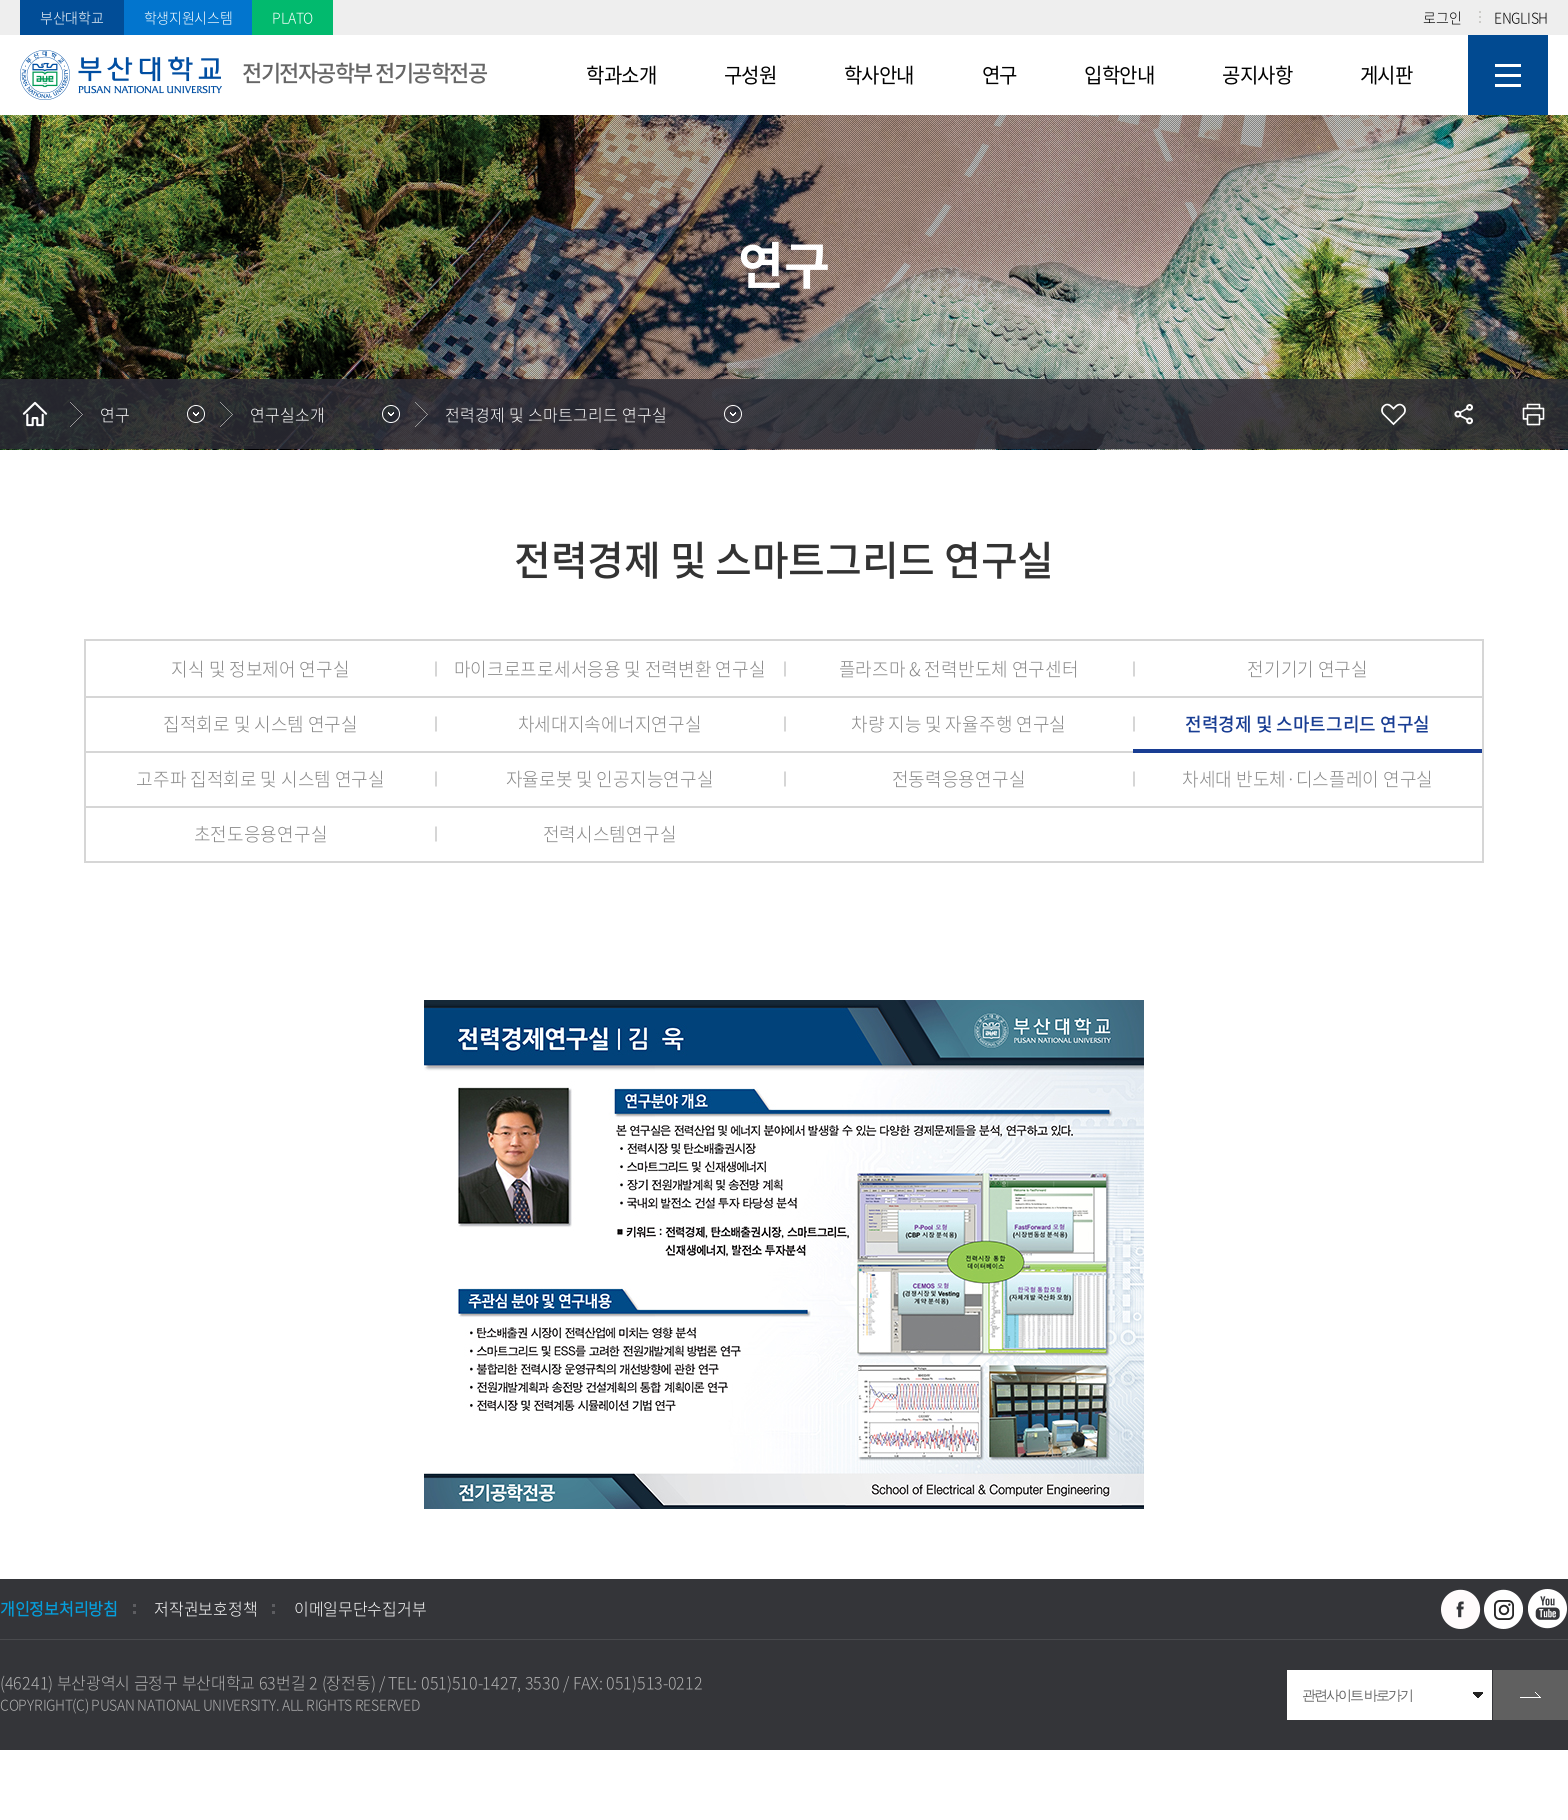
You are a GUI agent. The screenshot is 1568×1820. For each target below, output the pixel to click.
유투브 (1548, 1609)
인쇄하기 (1533, 414)
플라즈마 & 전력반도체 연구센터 (959, 668)
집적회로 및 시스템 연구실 (260, 723)
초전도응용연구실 (261, 833)
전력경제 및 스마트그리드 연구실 (556, 414)
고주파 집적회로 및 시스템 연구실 (260, 778)
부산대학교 (72, 17)
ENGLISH (1521, 17)
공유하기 (1463, 414)
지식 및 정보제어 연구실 (260, 668)
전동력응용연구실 (959, 778)
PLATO (292, 17)
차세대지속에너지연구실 (610, 723)
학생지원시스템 (188, 17)
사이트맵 (1508, 75)
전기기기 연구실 (1307, 668)
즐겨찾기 (1393, 414)
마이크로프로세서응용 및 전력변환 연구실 (610, 668)
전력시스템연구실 (610, 833)
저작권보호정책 (205, 1608)
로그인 (1442, 17)
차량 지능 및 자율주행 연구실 (958, 723)
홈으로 (35, 414)
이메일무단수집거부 (360, 1608)
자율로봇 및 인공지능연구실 (610, 778)
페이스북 (1461, 1609)
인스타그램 (1504, 1609)
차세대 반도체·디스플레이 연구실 (1307, 778)
